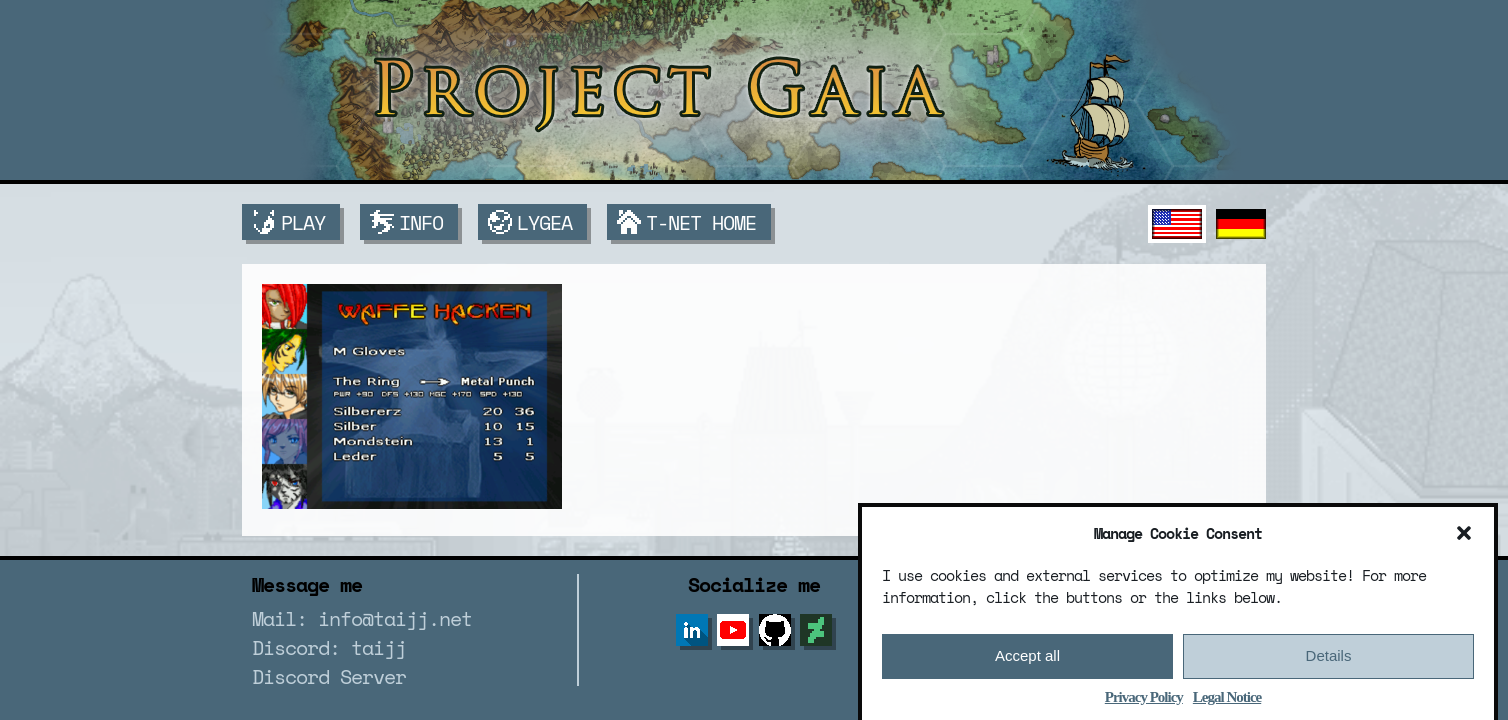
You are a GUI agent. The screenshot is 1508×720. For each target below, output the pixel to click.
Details (1329, 661)
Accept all (1027, 661)
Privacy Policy (1144, 702)
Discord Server (329, 676)
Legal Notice (1227, 702)
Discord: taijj (329, 647)
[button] (1464, 538)
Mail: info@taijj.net (362, 618)
